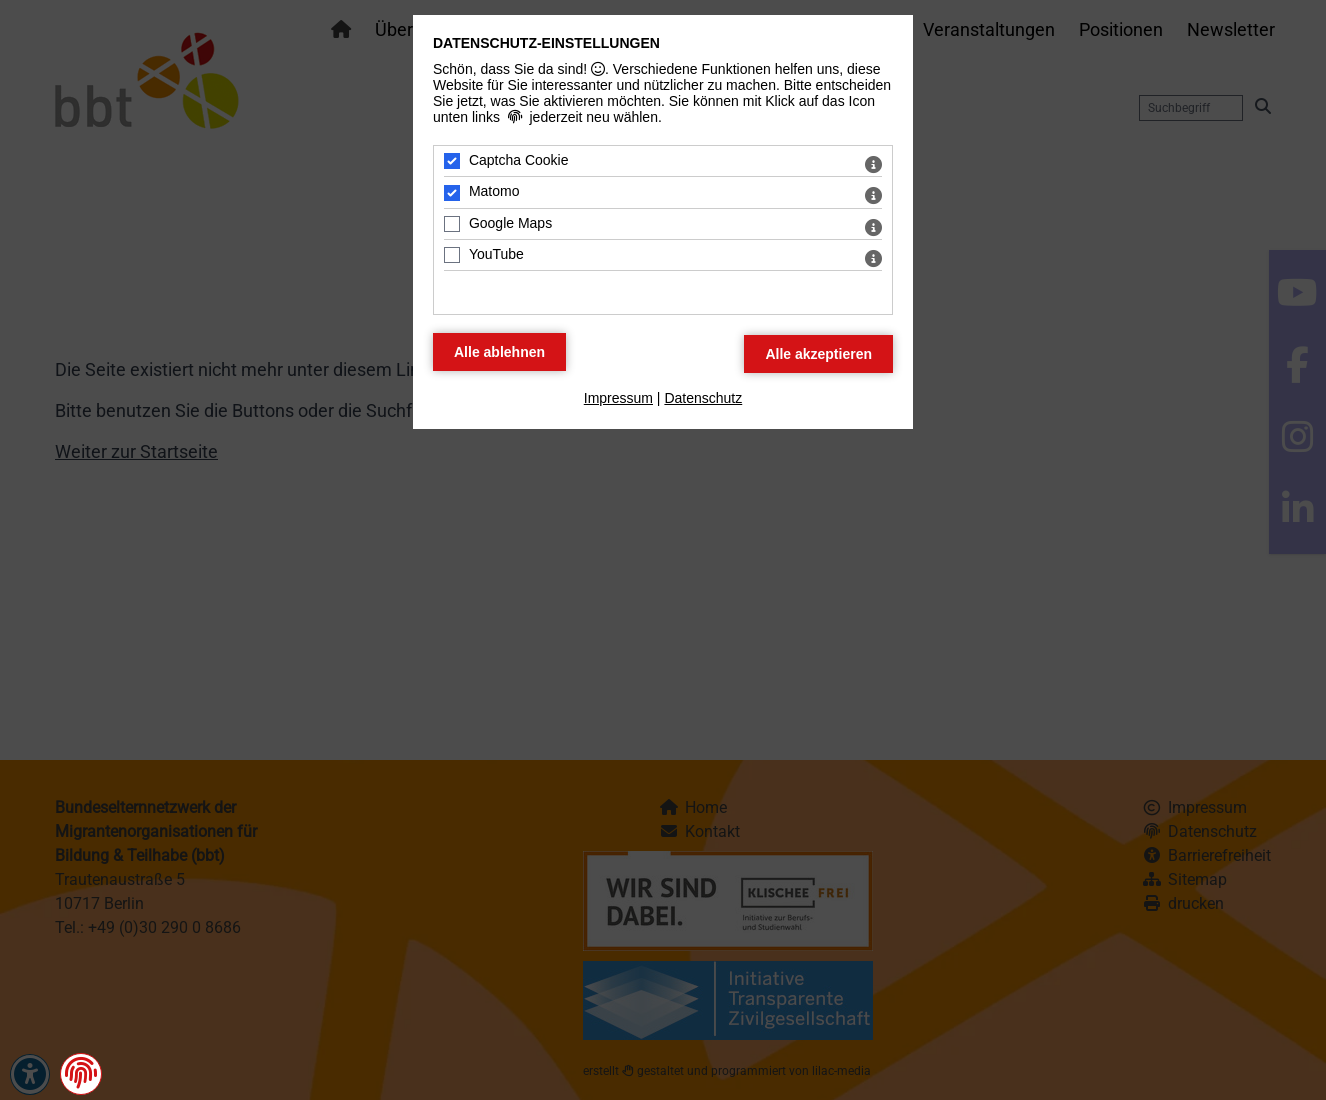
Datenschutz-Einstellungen (546, 43)
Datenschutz (703, 398)
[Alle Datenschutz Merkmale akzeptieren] (818, 354)
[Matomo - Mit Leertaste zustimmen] (452, 193)
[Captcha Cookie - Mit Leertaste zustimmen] (452, 161)
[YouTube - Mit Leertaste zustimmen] (452, 255)
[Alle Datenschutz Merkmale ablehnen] (499, 352)
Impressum (618, 398)
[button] (81, 1073)
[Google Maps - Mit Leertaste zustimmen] (452, 224)
